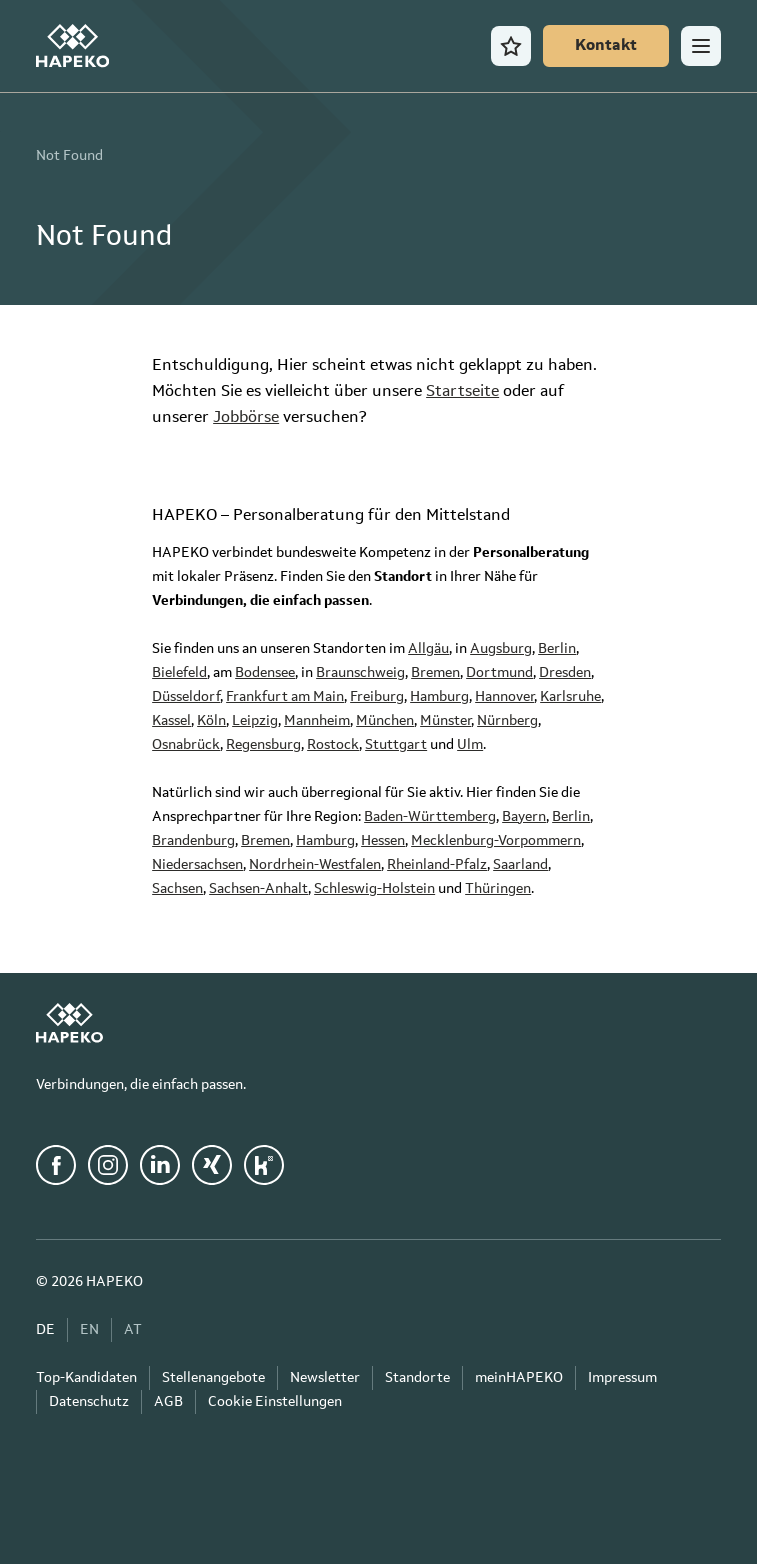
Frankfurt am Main (285, 697)
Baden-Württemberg (430, 817)
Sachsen (177, 889)
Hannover (504, 697)
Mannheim (317, 721)
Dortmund (499, 673)
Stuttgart (396, 745)
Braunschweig (360, 673)
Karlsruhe (570, 697)
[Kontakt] (606, 46)
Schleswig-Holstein (374, 889)
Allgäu (428, 649)
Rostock (333, 745)
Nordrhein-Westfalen (315, 865)
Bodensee (265, 673)
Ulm (470, 745)
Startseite (462, 392)
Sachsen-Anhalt (258, 889)
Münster (445, 721)
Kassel (171, 721)
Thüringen (498, 889)
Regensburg (263, 745)
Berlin (557, 649)
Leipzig (255, 721)
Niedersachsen (197, 865)
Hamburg (439, 697)
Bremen (435, 673)
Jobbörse (246, 418)
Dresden (565, 673)
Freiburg (377, 697)
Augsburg (501, 649)
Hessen (383, 841)
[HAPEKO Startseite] (72, 46)
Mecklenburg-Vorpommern (496, 841)
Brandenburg (193, 841)
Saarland (520, 865)
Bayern (524, 817)
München (385, 721)
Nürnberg (507, 721)
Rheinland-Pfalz (437, 865)
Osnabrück (186, 745)
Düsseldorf (186, 697)
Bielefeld (179, 673)
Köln (211, 721)
